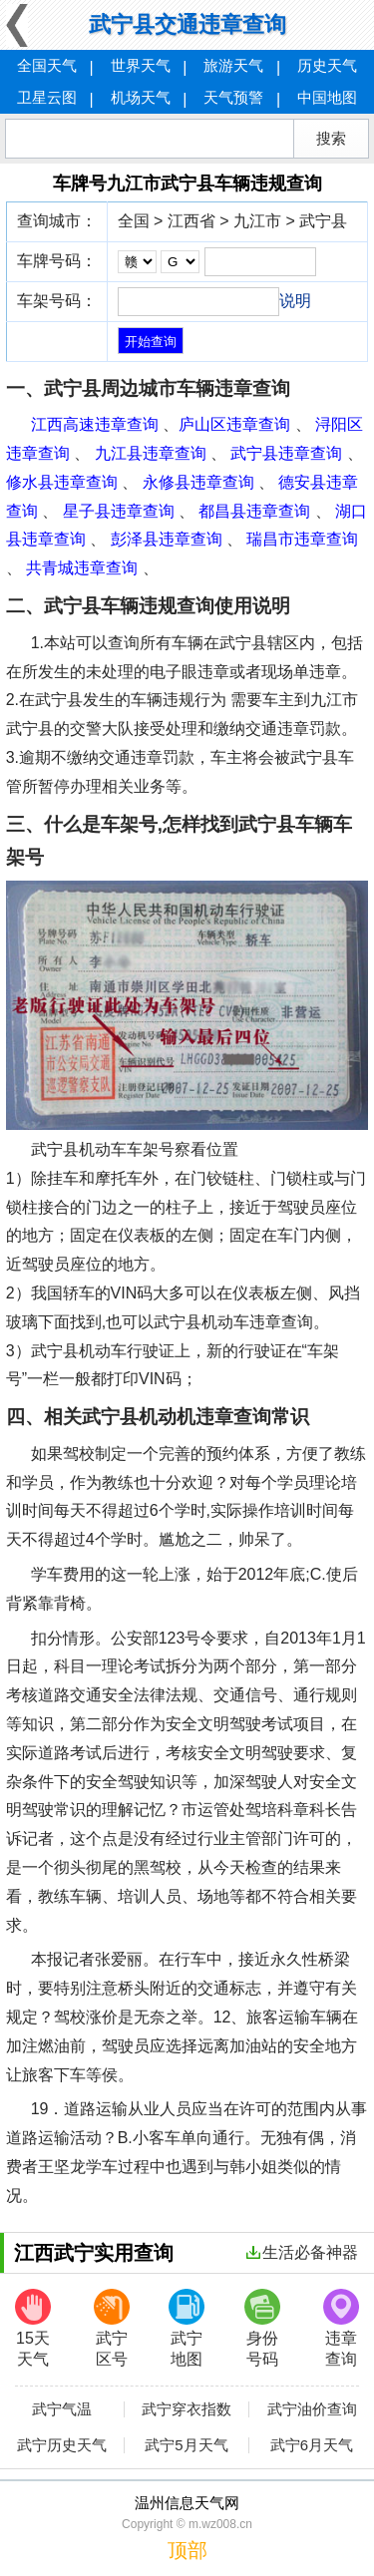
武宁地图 (186, 2328)
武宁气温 (62, 2409)
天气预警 (233, 97)
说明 (295, 300)
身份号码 (262, 2328)
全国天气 (47, 65)
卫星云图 (47, 97)
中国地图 (327, 97)
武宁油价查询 (312, 2409)
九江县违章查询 (150, 453)
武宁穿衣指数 (186, 2409)
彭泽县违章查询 (166, 539)
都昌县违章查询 (254, 511)
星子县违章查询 (119, 511)
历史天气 (327, 65)
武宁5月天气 (186, 2445)
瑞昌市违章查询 (302, 539)
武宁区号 (112, 2328)
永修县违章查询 (198, 482)
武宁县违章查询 (286, 453)
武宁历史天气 (62, 2445)
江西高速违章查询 (95, 424)
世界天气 (141, 65)
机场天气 (141, 97)
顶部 (187, 2550)
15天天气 (33, 2328)
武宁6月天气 (311, 2445)
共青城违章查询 (82, 567)
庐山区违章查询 (234, 424)
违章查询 (341, 2328)
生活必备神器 (302, 2252)
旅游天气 (233, 65)
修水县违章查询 (62, 482)
